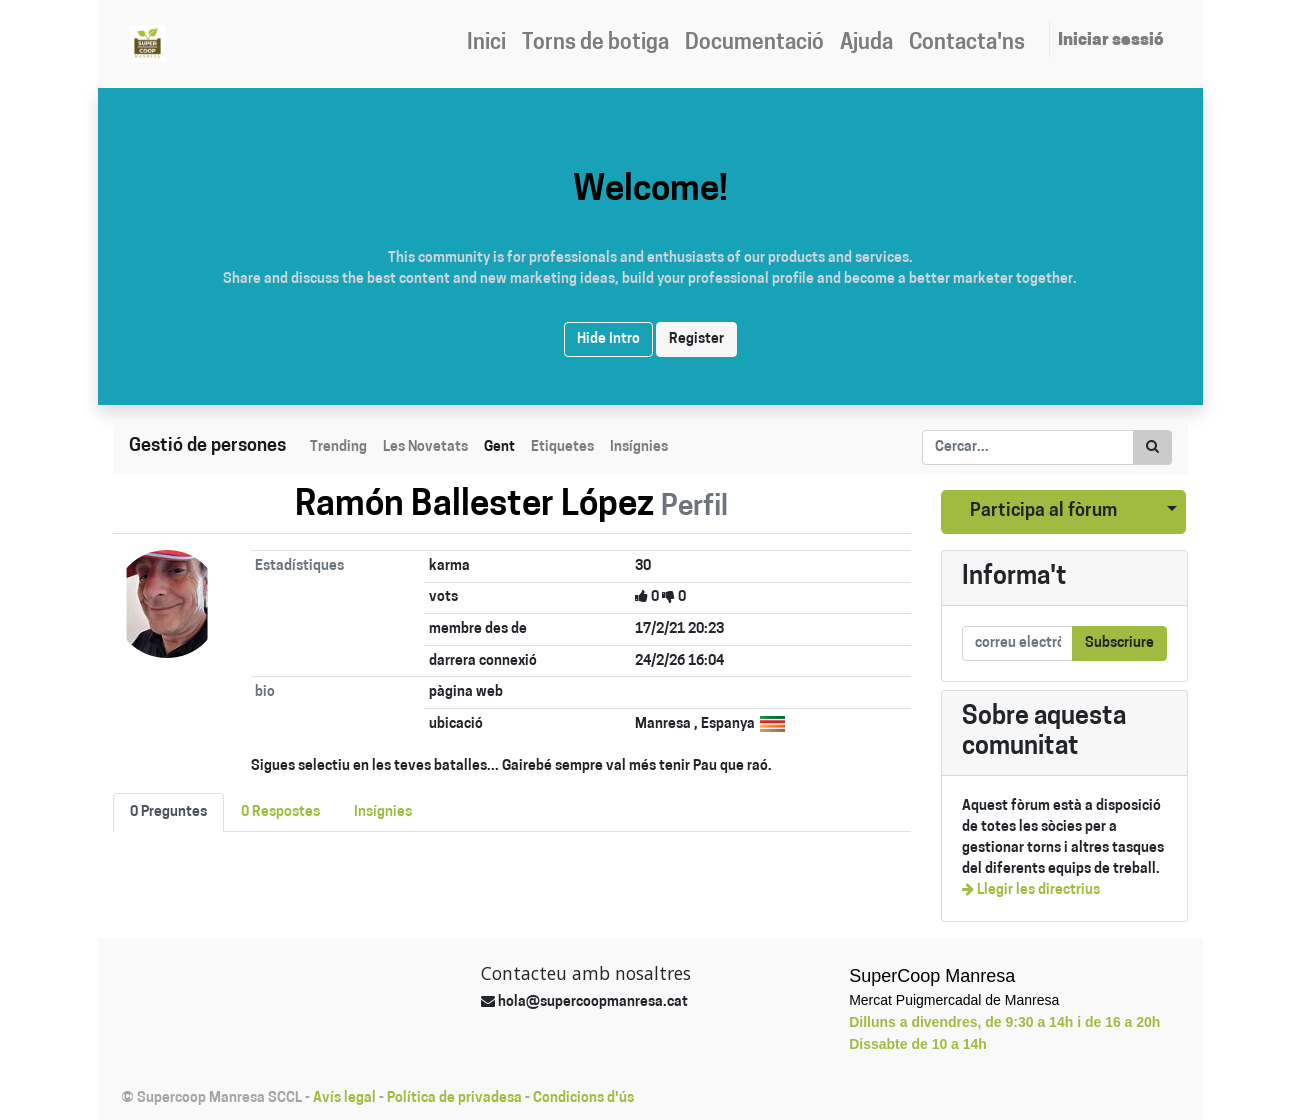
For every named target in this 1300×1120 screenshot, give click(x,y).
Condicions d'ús (583, 1098)
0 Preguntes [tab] (168, 812)
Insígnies (639, 447)
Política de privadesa (454, 1098)
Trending (338, 447)
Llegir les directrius (1031, 890)
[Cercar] (1152, 447)
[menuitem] (486, 44)
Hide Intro (608, 339)
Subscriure (1119, 643)
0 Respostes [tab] (280, 812)
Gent (499, 447)
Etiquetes (562, 447)
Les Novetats (425, 447)
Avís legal (344, 1098)
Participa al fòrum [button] (1043, 511)
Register (696, 339)
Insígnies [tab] (383, 812)
